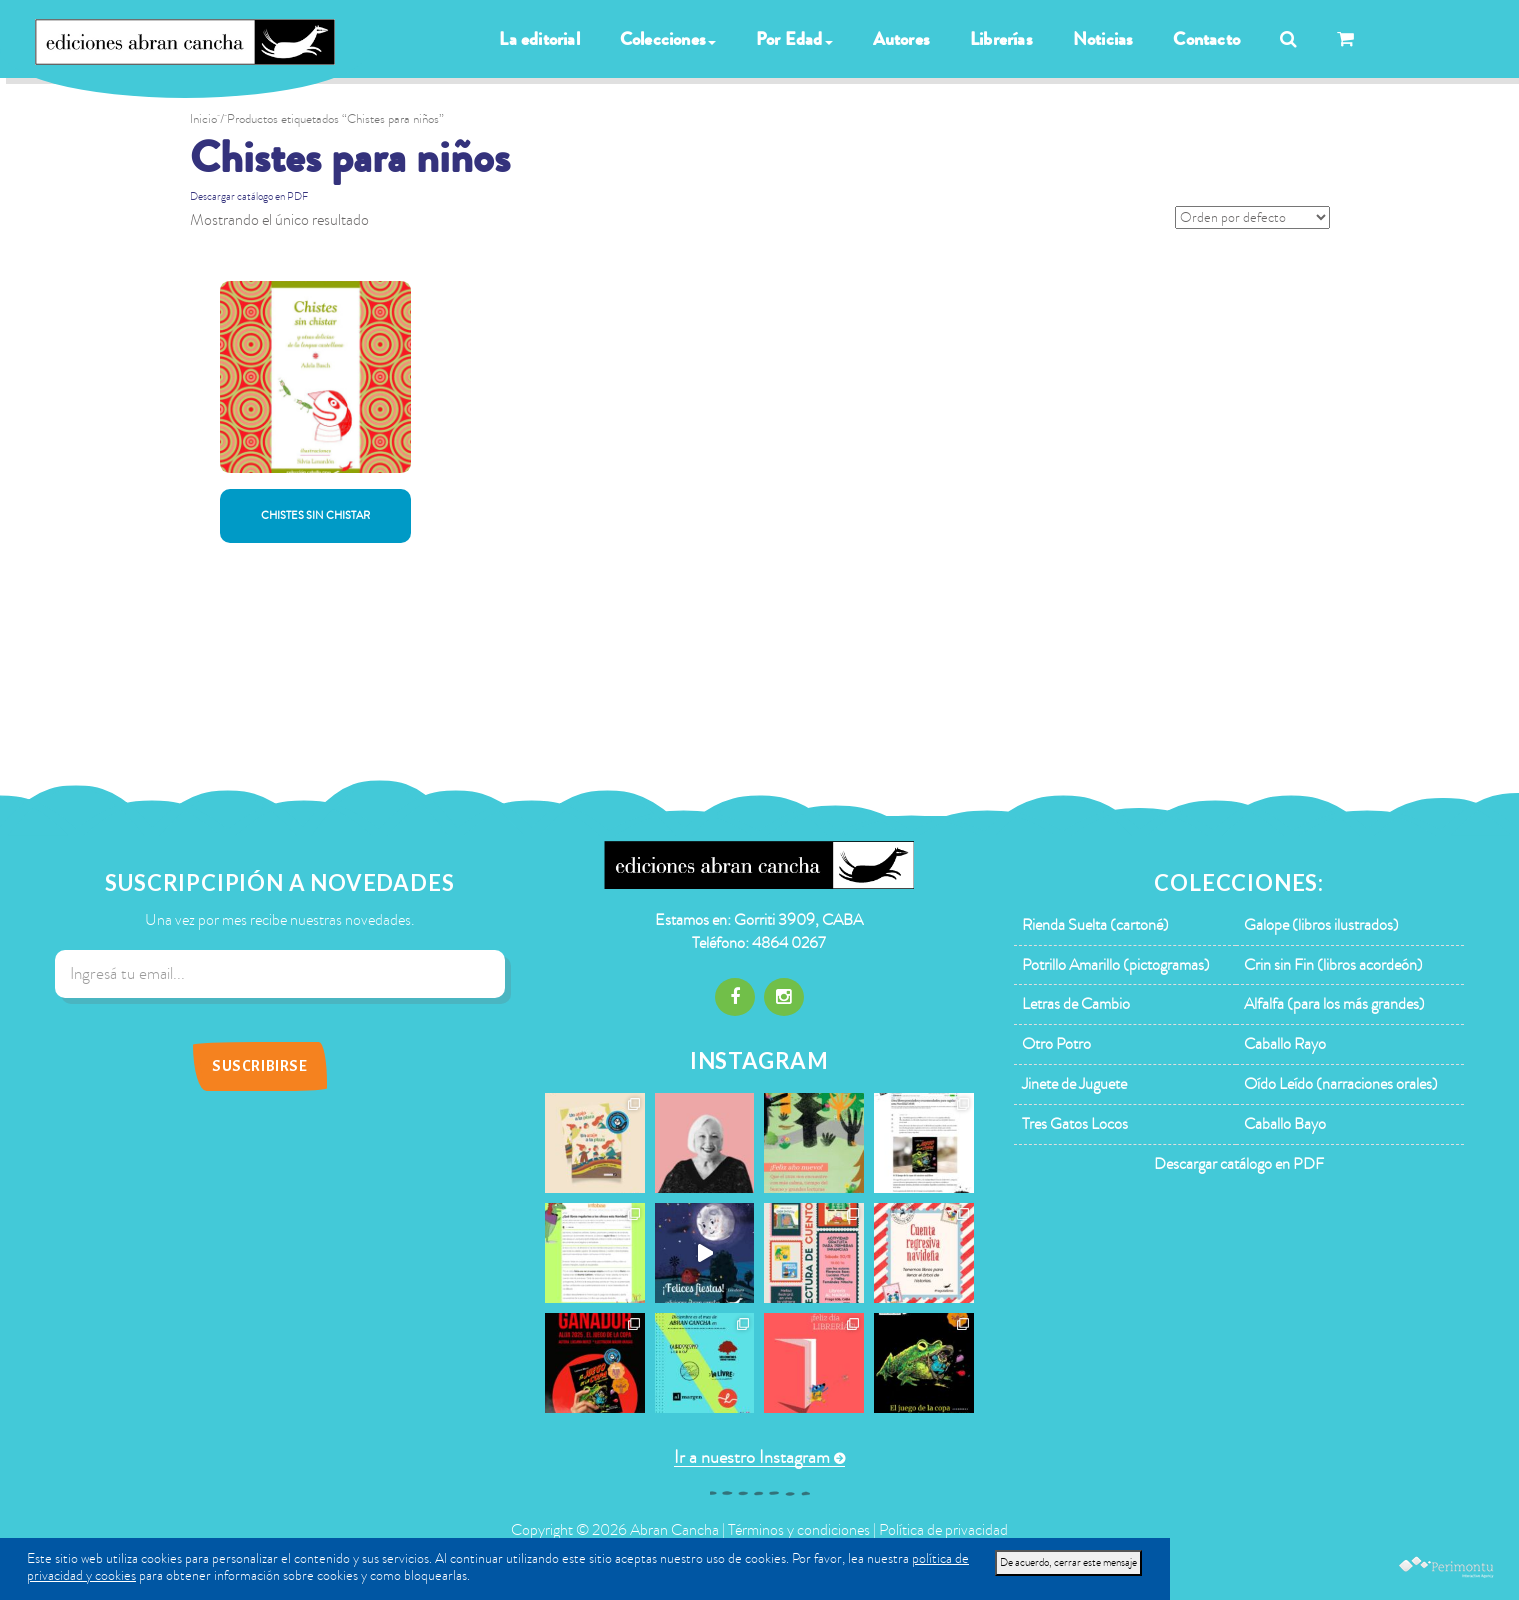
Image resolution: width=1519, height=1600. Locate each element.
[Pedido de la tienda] (1252, 217)
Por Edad (794, 39)
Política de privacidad (943, 1530)
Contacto (1206, 39)
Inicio (203, 119)
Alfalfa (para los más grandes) (1334, 1004)
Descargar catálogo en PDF (249, 196)
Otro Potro (1056, 1044)
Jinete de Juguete (1074, 1084)
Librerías (1001, 39)
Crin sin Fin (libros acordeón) (1333, 965)
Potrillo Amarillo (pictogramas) (1116, 965)
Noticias (1103, 39)
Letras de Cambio (1076, 1004)
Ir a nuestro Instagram (752, 1457)
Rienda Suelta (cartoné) (1095, 925)
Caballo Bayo (1285, 1124)
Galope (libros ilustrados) (1321, 925)
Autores (901, 39)
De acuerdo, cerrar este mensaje (1068, 1562)
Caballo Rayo (1285, 1044)
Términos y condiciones (799, 1530)
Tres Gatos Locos (1075, 1124)
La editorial (539, 39)
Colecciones (668, 39)
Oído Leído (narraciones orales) (1341, 1084)
